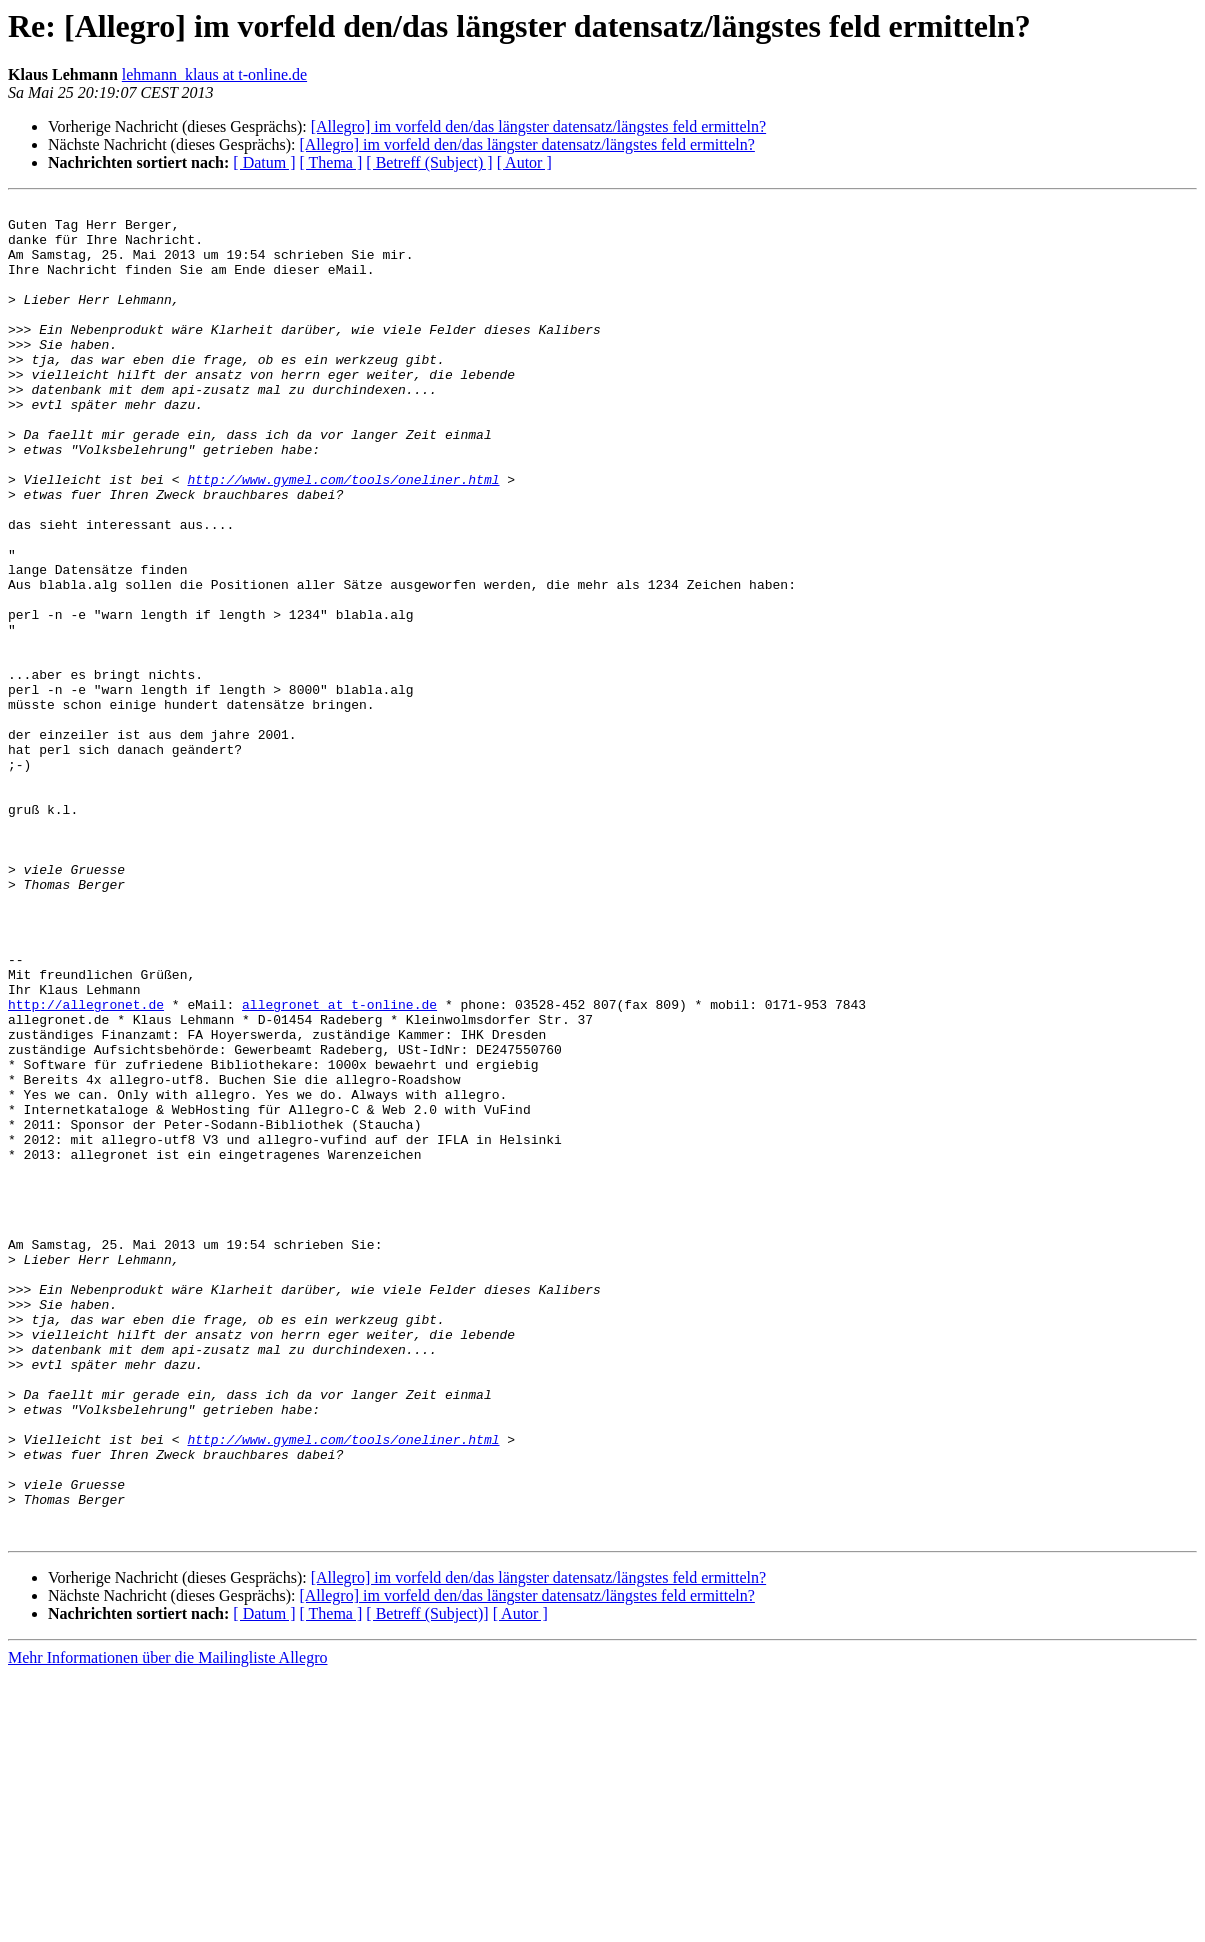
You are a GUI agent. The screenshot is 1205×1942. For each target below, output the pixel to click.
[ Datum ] (264, 162)
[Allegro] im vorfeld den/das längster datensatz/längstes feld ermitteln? (538, 126)
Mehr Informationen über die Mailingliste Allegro (167, 1924)
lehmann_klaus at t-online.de (214, 74)
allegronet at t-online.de (339, 1166)
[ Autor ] (524, 162)
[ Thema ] (331, 162)
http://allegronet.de (86, 1166)
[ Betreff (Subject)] (427, 1880)
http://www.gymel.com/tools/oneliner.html (343, 536)
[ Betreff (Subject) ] (429, 162)
